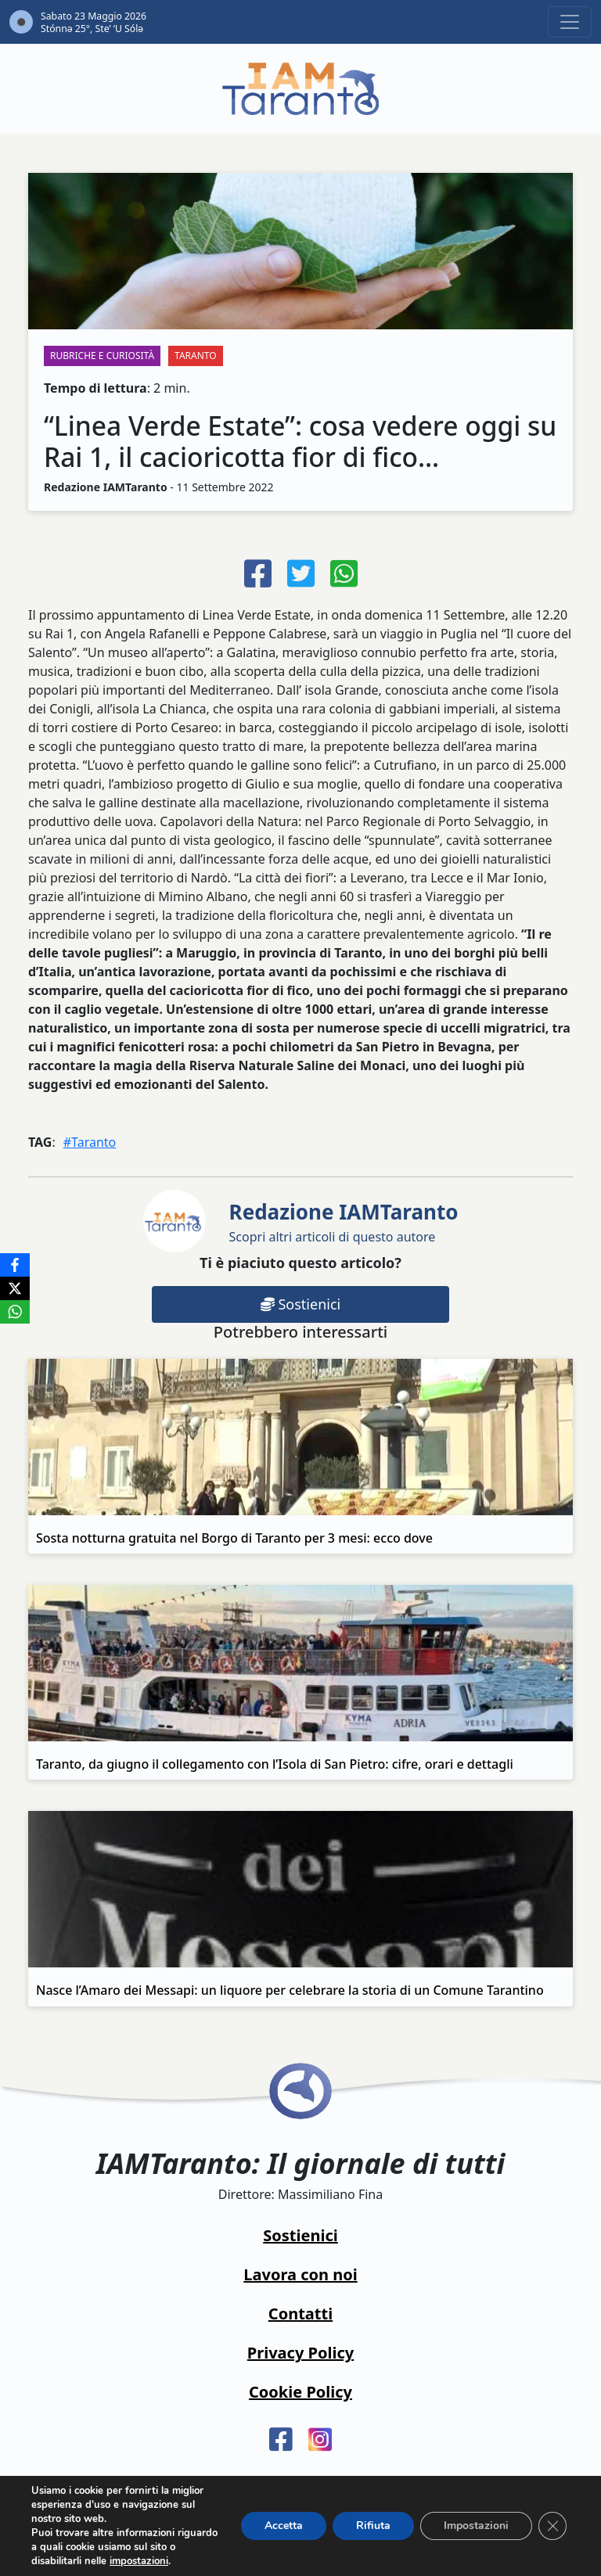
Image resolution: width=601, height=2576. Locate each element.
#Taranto (90, 1142)
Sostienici (300, 1304)
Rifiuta (373, 2525)
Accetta (284, 2525)
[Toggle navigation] (570, 22)
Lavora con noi (300, 2274)
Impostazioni (476, 2525)
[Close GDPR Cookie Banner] (552, 2526)
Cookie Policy (300, 2391)
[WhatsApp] (15, 1312)
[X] (15, 1288)
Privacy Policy (300, 2352)
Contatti (300, 2313)
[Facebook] (15, 1265)
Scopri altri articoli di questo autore (344, 1221)
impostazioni (139, 2561)
